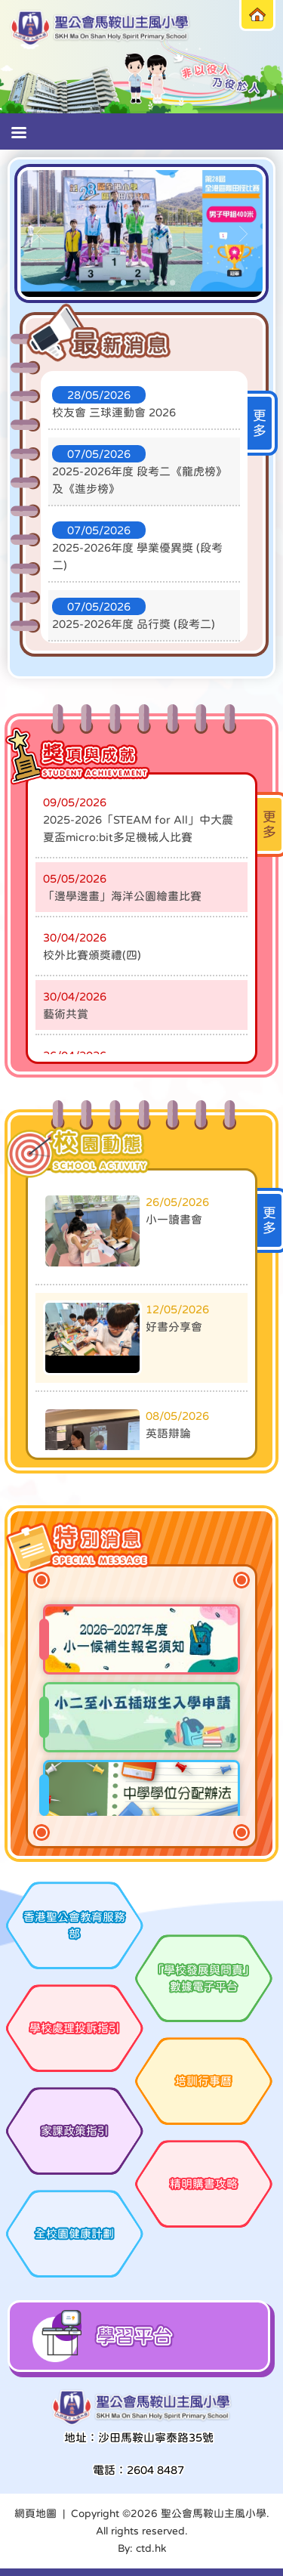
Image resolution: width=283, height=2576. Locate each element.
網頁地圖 (35, 2513)
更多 (259, 423)
